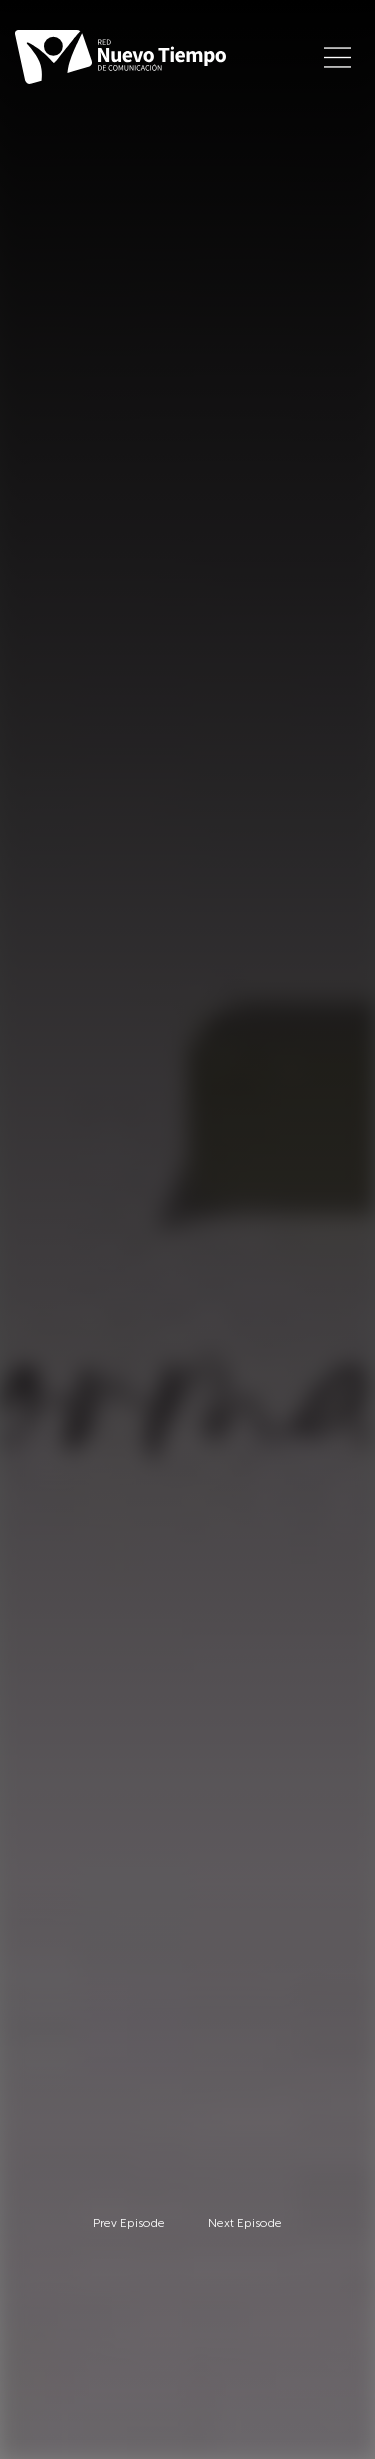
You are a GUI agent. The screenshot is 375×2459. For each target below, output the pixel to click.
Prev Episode (129, 2223)
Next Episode (245, 2223)
